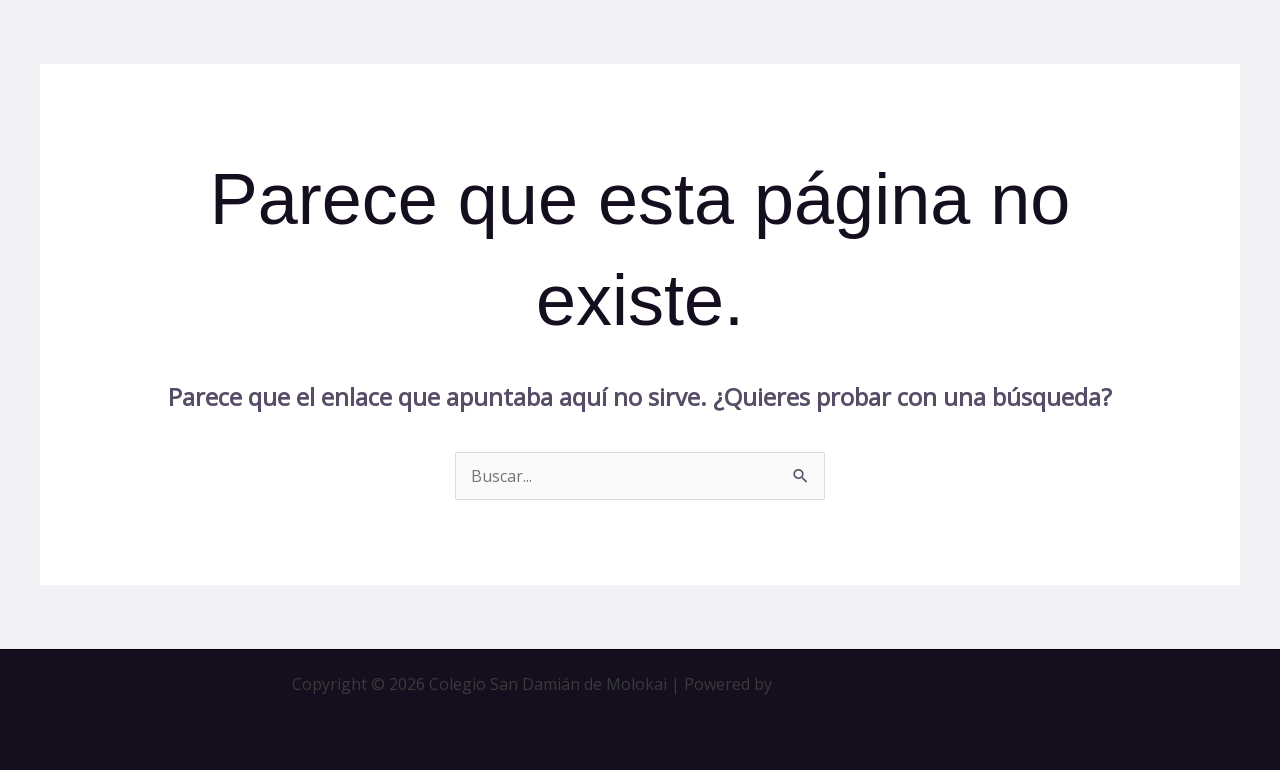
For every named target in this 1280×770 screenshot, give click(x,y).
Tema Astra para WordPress (882, 684)
